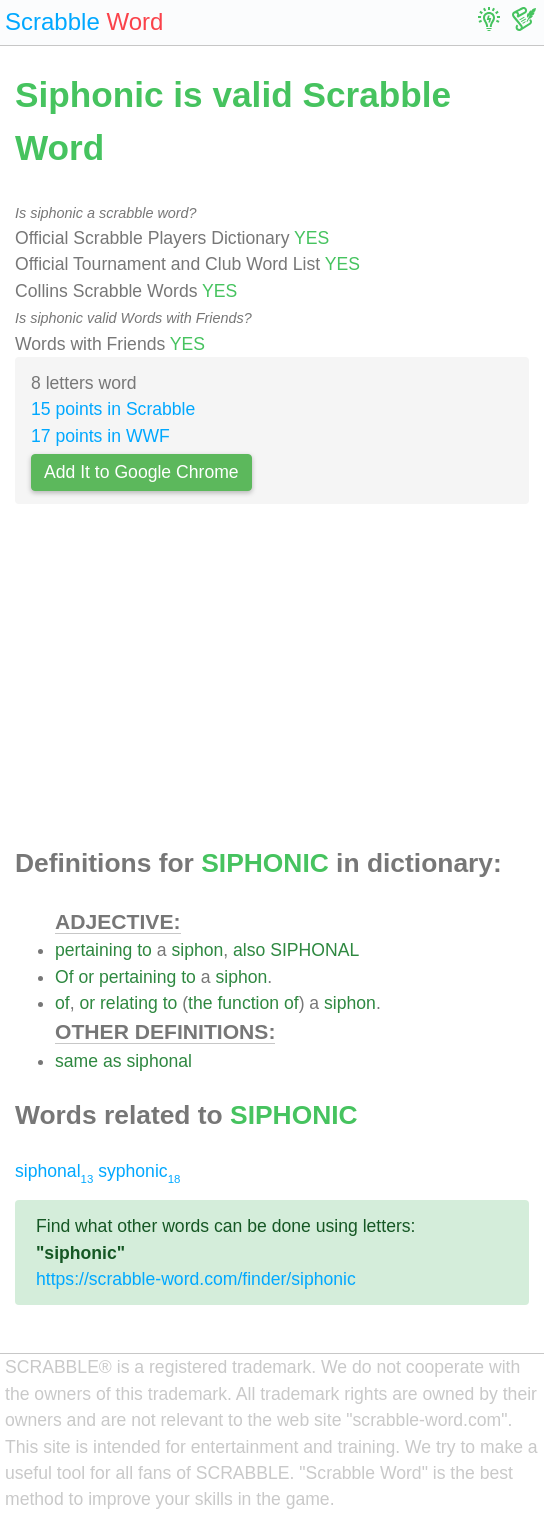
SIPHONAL (314, 950)
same (76, 1061)
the (200, 1003)
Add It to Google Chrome (141, 472)
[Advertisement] (272, 682)
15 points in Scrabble (113, 409)
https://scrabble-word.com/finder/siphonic (196, 1279)
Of (64, 977)
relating (129, 1003)
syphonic (139, 1171)
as (112, 1061)
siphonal (159, 1061)
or (86, 977)
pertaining (93, 950)
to (144, 950)
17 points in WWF (100, 436)
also (249, 950)
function (248, 1003)
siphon (197, 950)
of (62, 1003)
